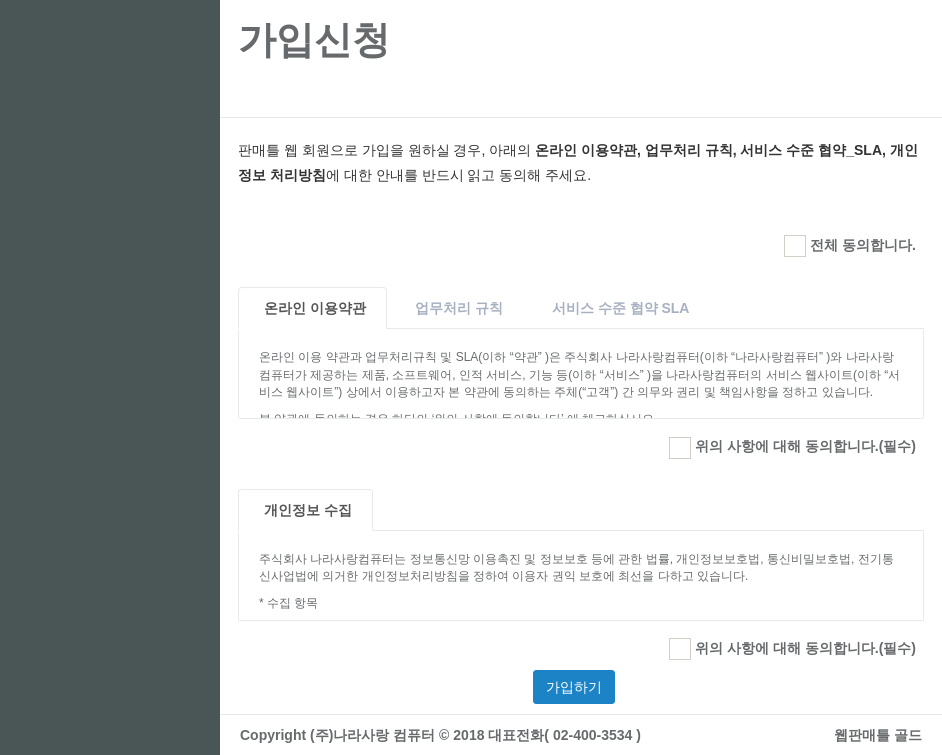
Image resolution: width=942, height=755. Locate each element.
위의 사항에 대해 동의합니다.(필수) (792, 448)
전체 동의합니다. (850, 246)
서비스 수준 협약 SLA (621, 308)
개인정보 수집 (308, 510)
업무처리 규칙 (459, 308)
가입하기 (574, 687)
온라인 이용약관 (315, 308)
